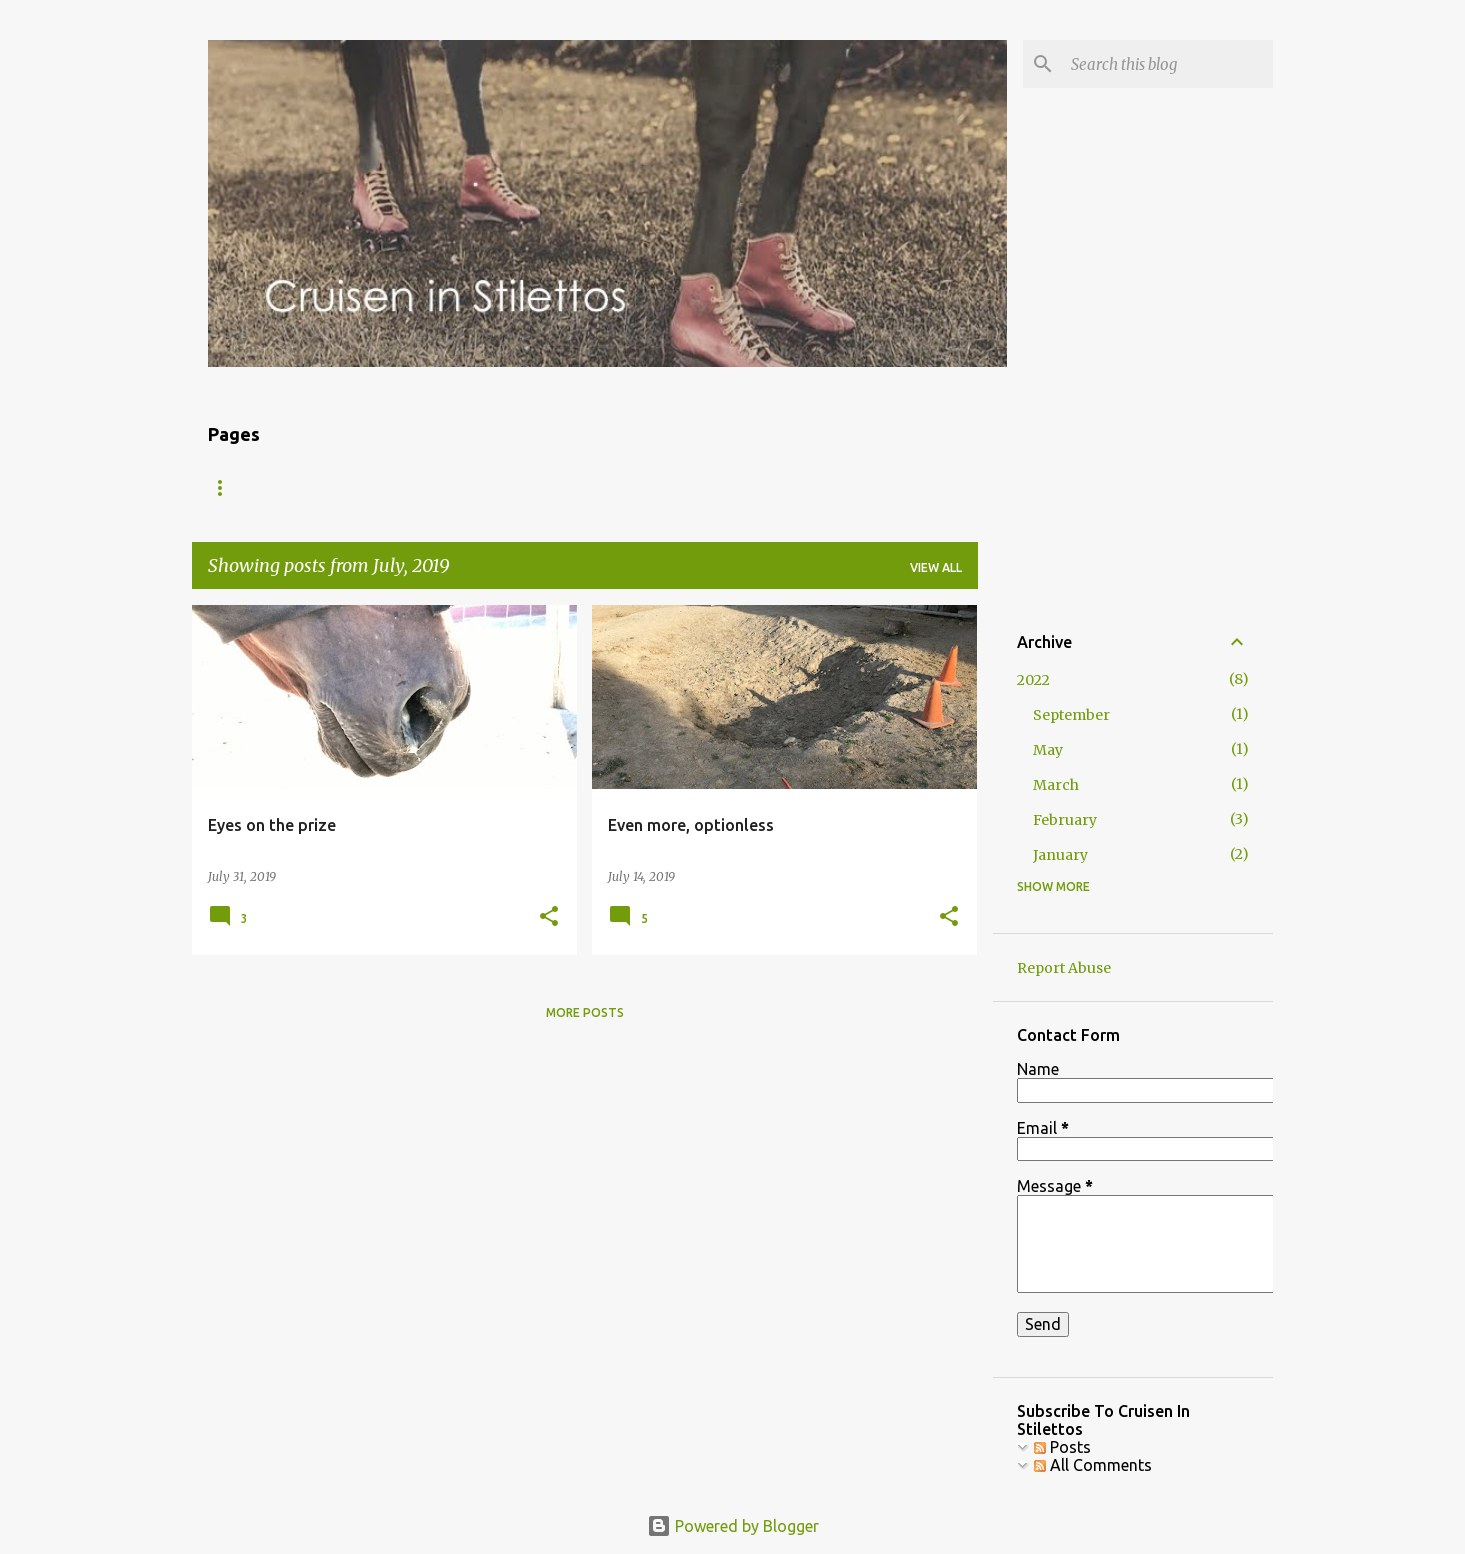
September (1071, 715)
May (1048, 750)
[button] (549, 917)
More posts (585, 1012)
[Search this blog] (1168, 64)
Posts (1062, 1447)
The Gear (428, 487)
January (1060, 855)
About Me (319, 487)
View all (936, 567)
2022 (1033, 680)
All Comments (1093, 1465)
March (1056, 785)
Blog (225, 487)
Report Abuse (1064, 968)
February (1065, 820)
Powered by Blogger (733, 1526)
